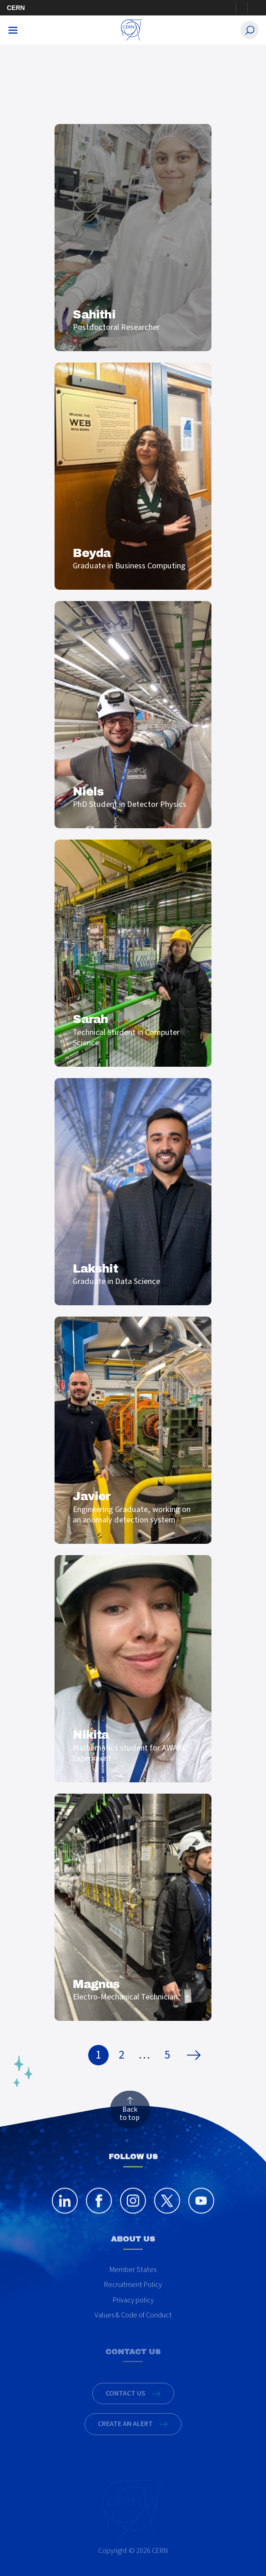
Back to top (130, 2113)
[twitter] (167, 2211)
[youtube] (201, 2211)
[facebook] (99, 2211)
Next (196, 2055)
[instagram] (133, 2211)
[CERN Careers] (132, 30)
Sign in (241, 8)
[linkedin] (65, 2211)
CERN (16, 7)
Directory (253, 8)
